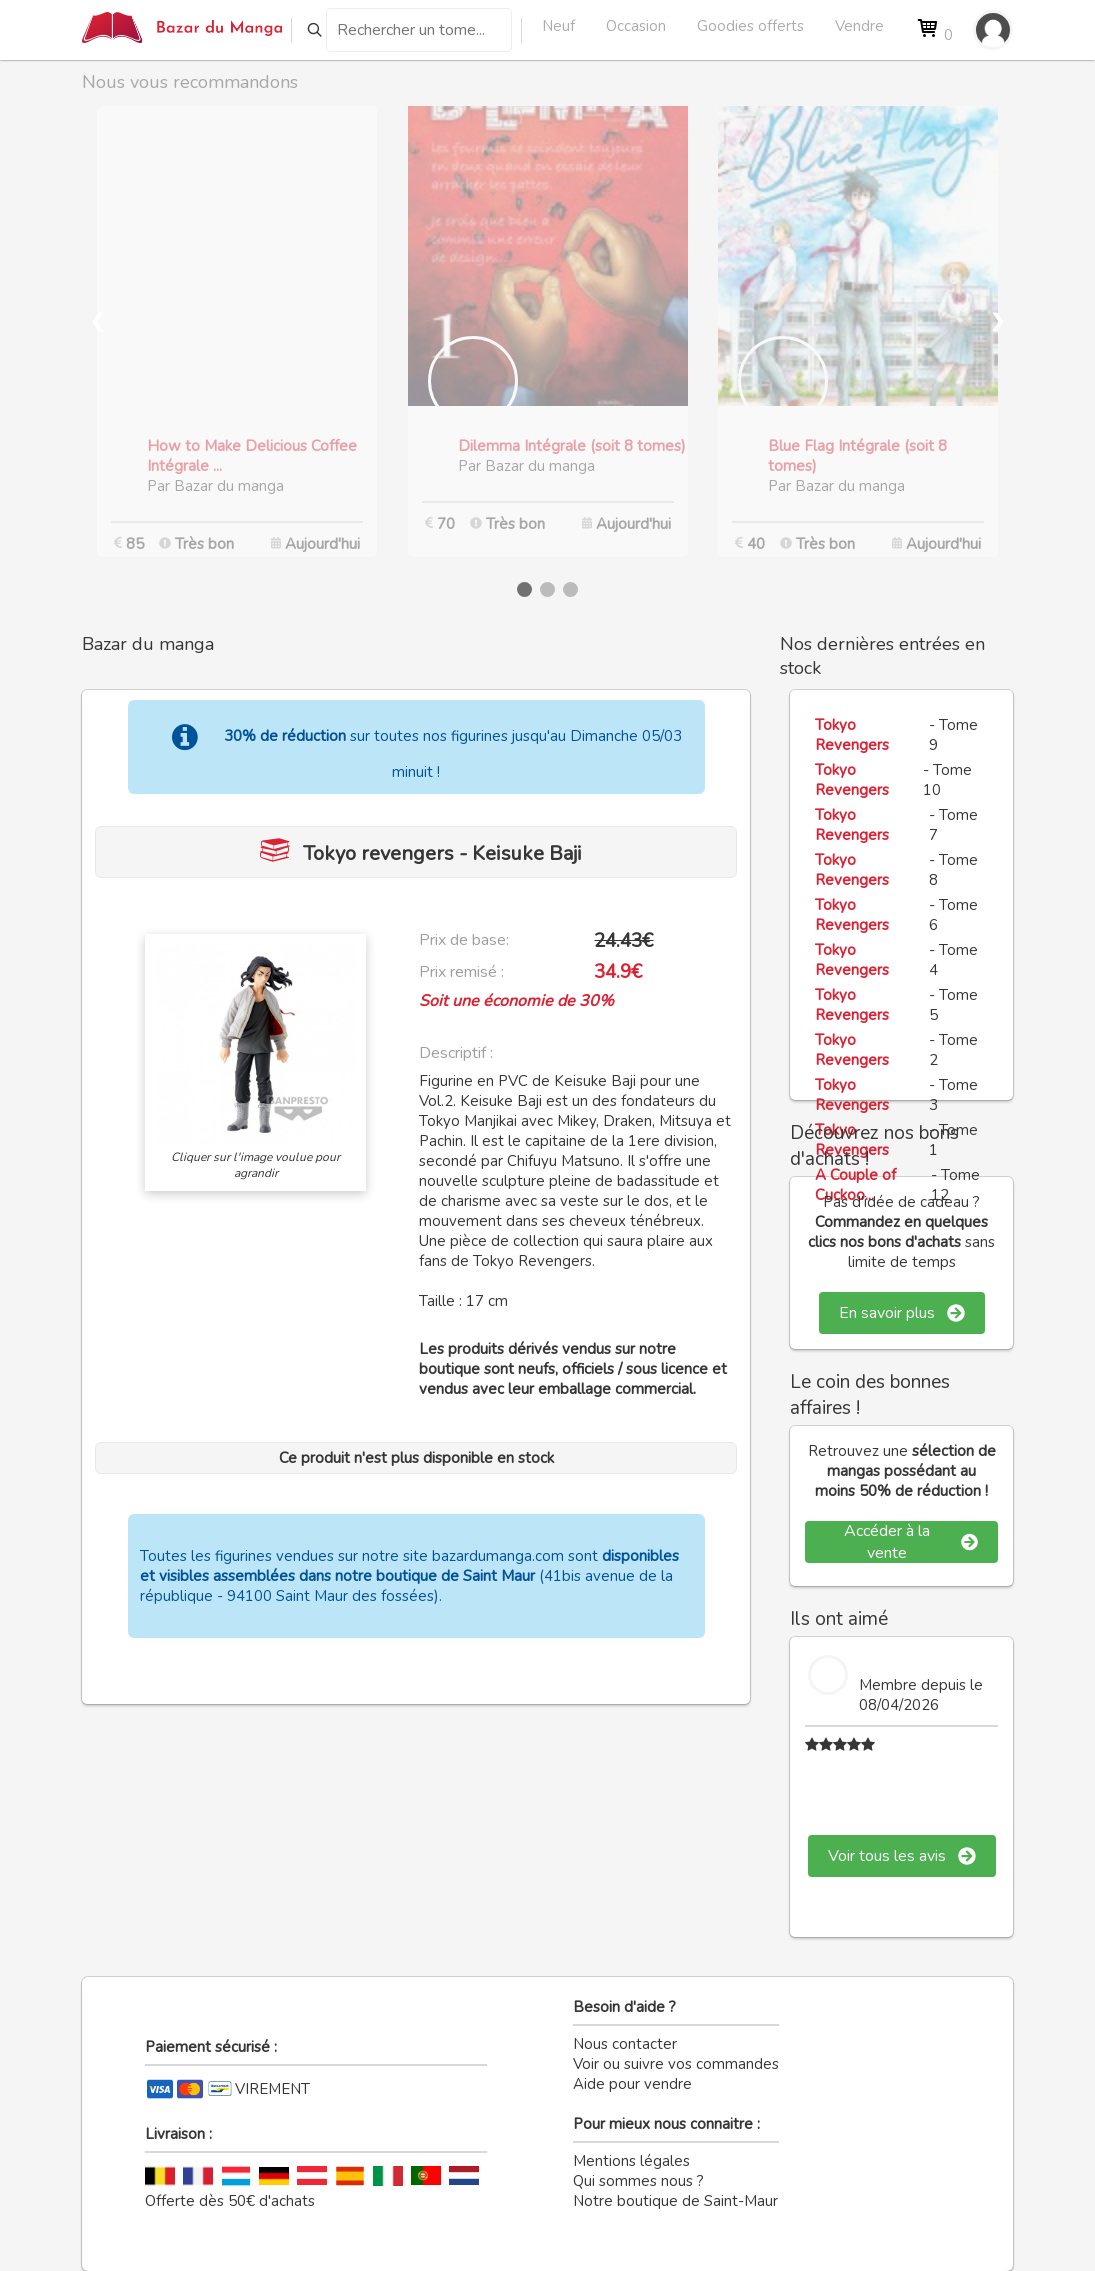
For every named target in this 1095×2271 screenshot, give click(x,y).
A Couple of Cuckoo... (855, 1185)
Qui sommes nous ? (638, 2181)
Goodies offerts (750, 26)
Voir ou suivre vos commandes (676, 2064)
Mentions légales (631, 2161)
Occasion (636, 26)
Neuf (558, 26)
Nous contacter (625, 2044)
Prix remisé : (461, 972)
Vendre (859, 26)
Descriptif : (456, 1053)
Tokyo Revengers (852, 735)
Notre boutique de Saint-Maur (675, 2201)
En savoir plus (902, 1313)
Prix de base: (464, 940)
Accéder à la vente (911, 1542)
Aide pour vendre (632, 2084)
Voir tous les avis (902, 1856)
